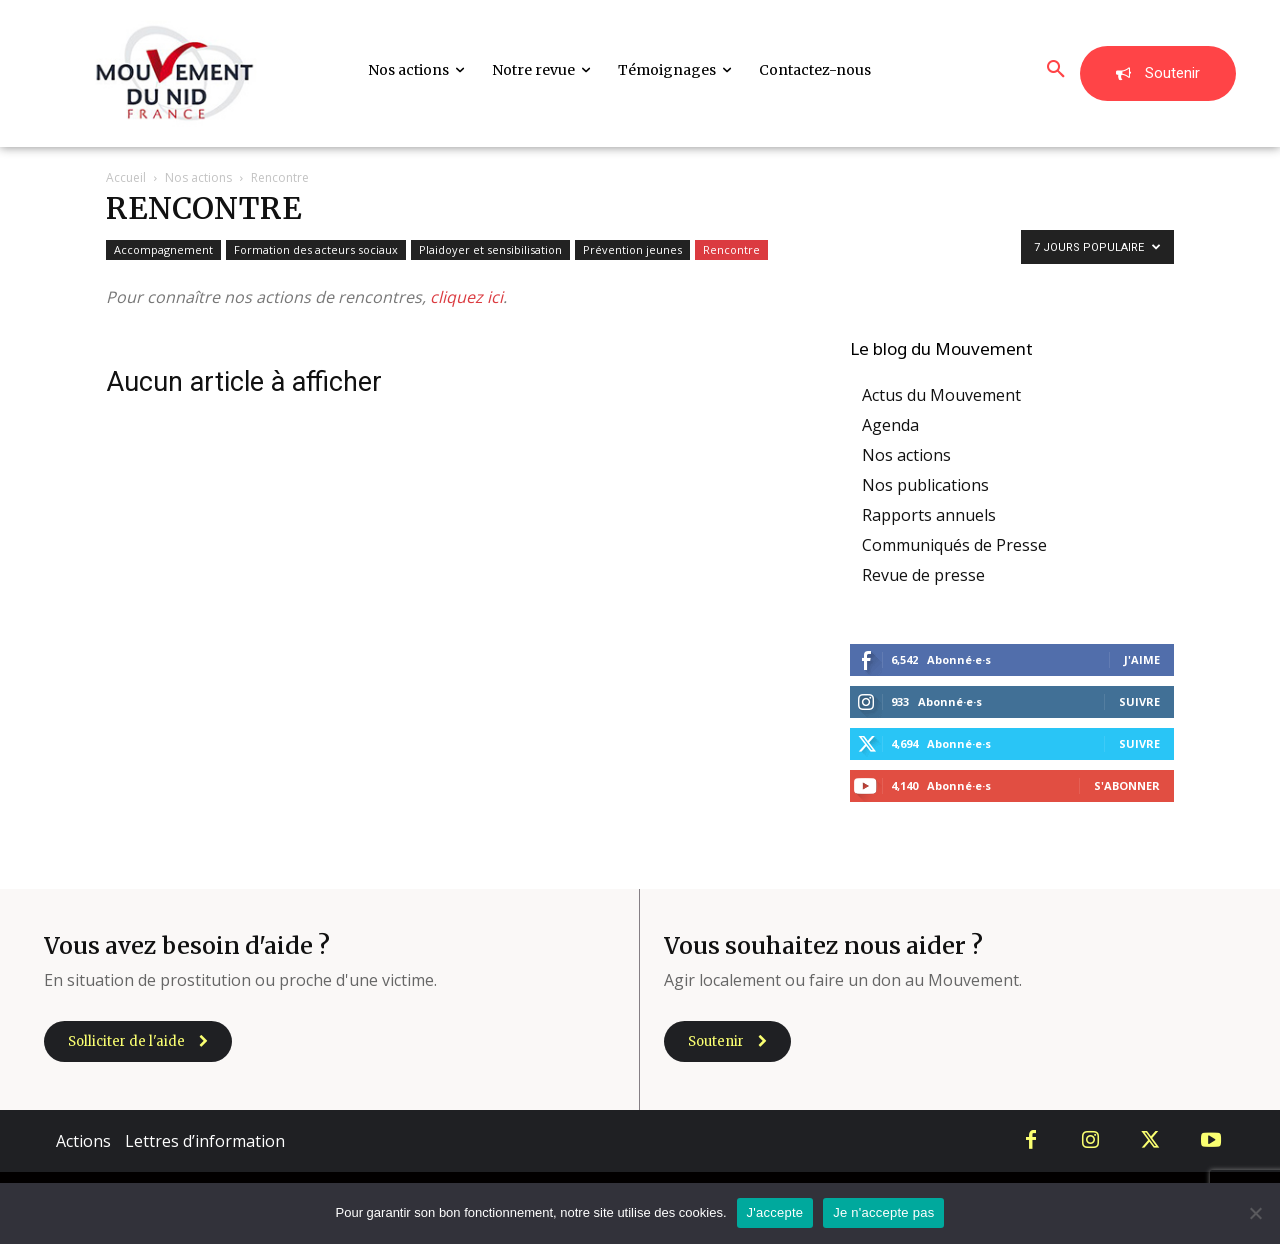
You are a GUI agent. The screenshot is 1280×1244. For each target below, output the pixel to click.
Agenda (890, 425)
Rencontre (731, 249)
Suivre (1139, 701)
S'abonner (1127, 785)
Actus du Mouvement (941, 395)
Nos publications (925, 485)
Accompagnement (163, 249)
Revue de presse (923, 575)
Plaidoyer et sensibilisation (490, 249)
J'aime (1142, 659)
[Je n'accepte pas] (1255, 1213)
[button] (1056, 70)
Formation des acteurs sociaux (316, 249)
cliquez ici (466, 297)
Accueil (126, 177)
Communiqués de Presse (954, 545)
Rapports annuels (929, 515)
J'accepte (775, 1212)
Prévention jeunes (632, 249)
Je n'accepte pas (883, 1212)
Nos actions (198, 177)
